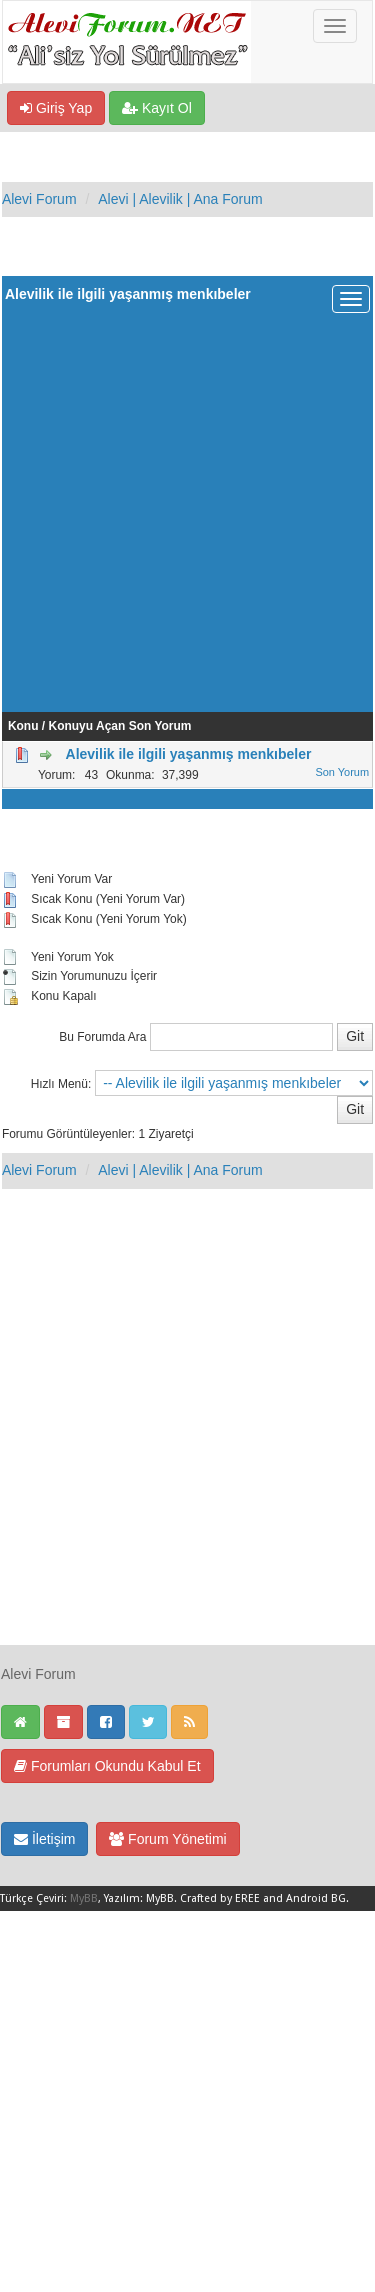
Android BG (316, 1898)
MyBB (84, 1898)
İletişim (44, 1839)
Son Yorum (160, 726)
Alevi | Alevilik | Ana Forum (180, 199)
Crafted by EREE (220, 1898)
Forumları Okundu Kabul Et (107, 1766)
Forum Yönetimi (167, 1839)
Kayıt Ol (157, 108)
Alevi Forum (39, 199)
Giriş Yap (56, 108)
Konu (23, 726)
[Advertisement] (187, 504)
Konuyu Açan (87, 726)
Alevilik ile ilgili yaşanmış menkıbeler (189, 754)
